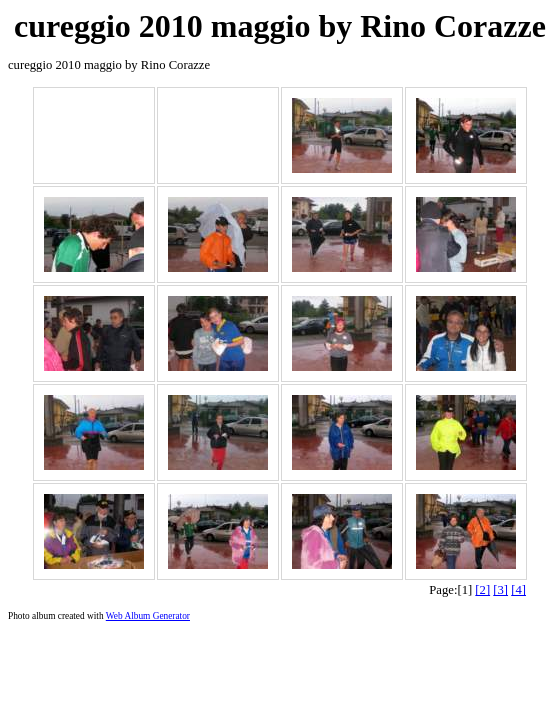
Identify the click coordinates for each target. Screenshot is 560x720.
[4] (518, 590)
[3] (500, 590)
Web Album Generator (148, 616)
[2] (482, 590)
